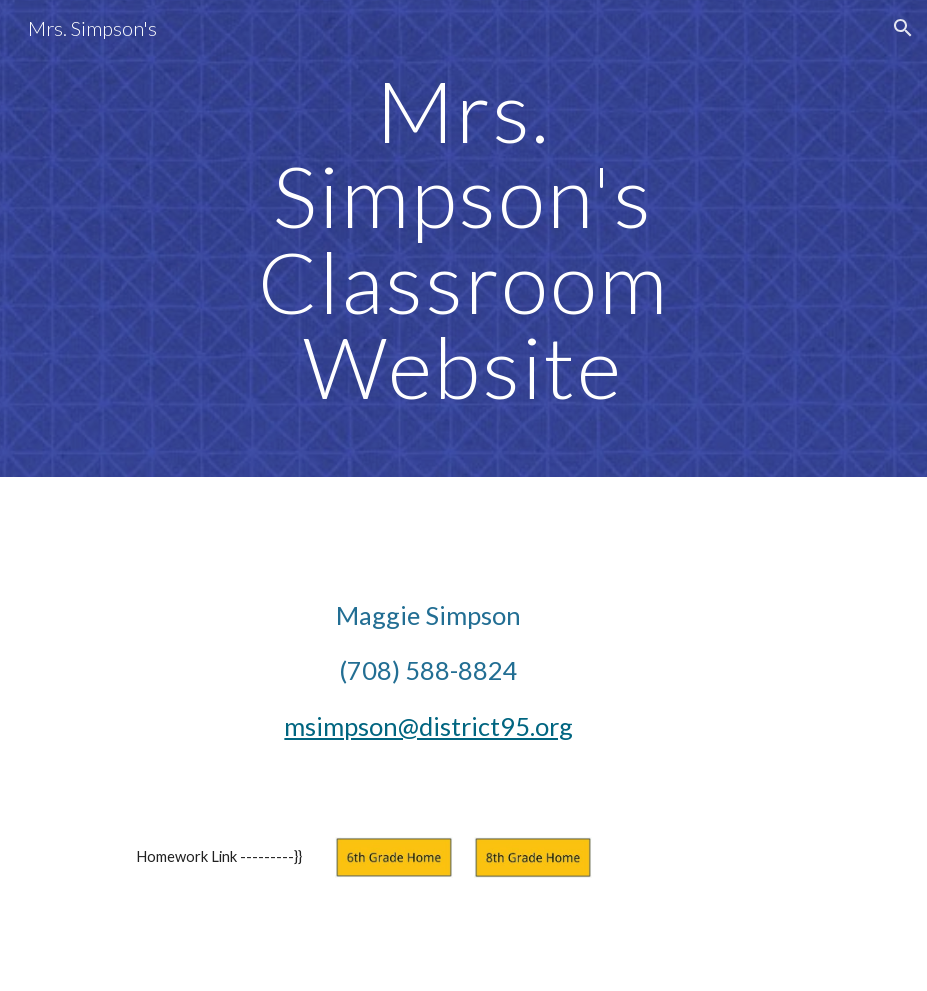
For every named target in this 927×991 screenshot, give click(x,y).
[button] (903, 28)
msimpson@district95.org (428, 726)
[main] (463, 238)
